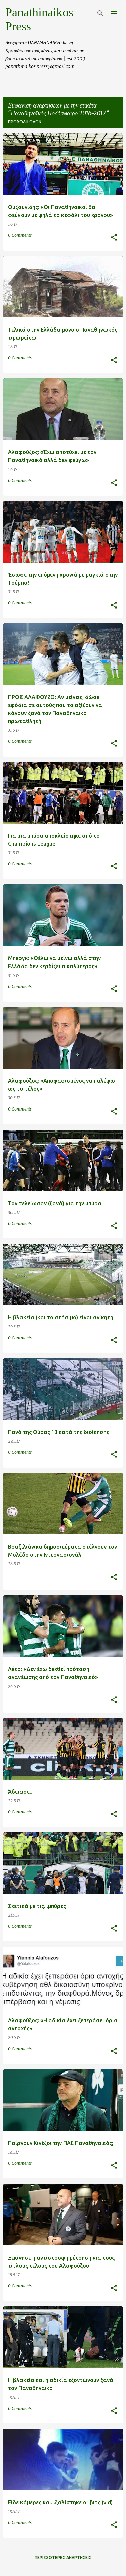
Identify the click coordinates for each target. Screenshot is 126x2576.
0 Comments (20, 235)
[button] (114, 237)
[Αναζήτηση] (100, 13)
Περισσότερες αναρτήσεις (63, 2557)
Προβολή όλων (24, 122)
